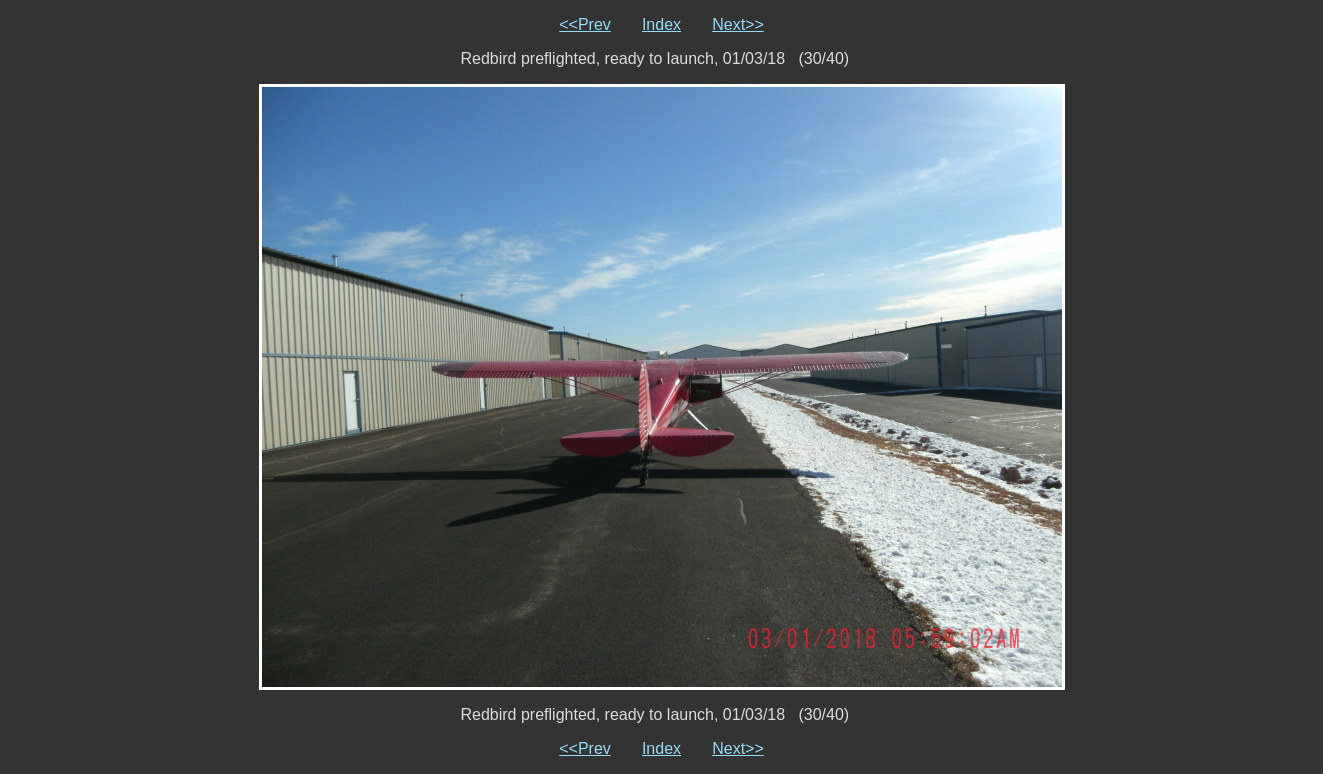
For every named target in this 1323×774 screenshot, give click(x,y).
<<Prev (585, 24)
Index (661, 24)
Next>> (738, 24)
